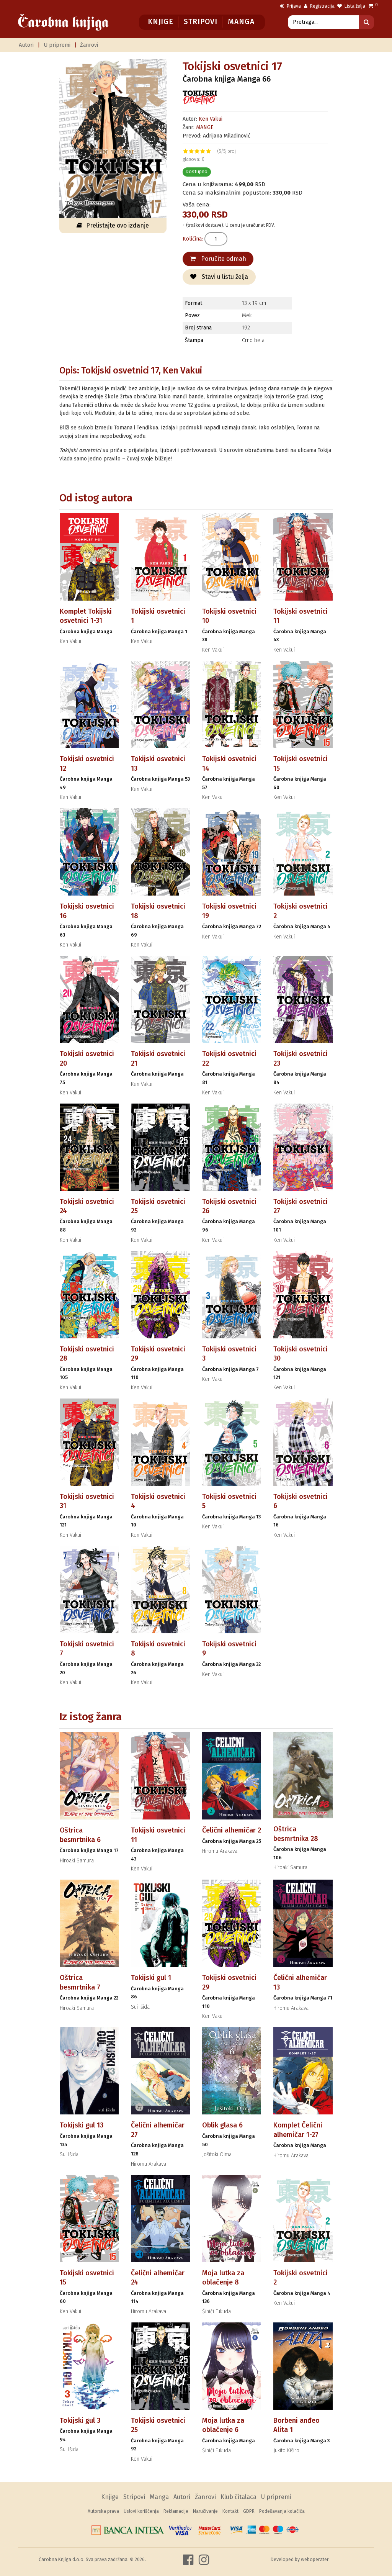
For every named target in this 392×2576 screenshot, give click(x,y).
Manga (241, 21)
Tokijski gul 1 (151, 1977)
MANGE (205, 127)
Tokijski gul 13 (81, 2125)
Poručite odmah (218, 258)
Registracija (319, 6)
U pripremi (57, 45)
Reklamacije (175, 2511)
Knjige (160, 21)
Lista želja (351, 6)
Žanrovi (89, 45)
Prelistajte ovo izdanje (113, 225)
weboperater (315, 2559)
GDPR (249, 2511)
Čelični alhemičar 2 (231, 1830)
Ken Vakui (210, 119)
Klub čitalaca (238, 2497)
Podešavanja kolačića (282, 2511)
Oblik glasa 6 (222, 2125)
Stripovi (200, 21)
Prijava (290, 6)
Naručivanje (205, 2511)
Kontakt (230, 2511)
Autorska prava (103, 2511)
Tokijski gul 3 (80, 2420)
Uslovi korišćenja (141, 2511)
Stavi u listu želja (219, 276)
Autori (26, 45)
